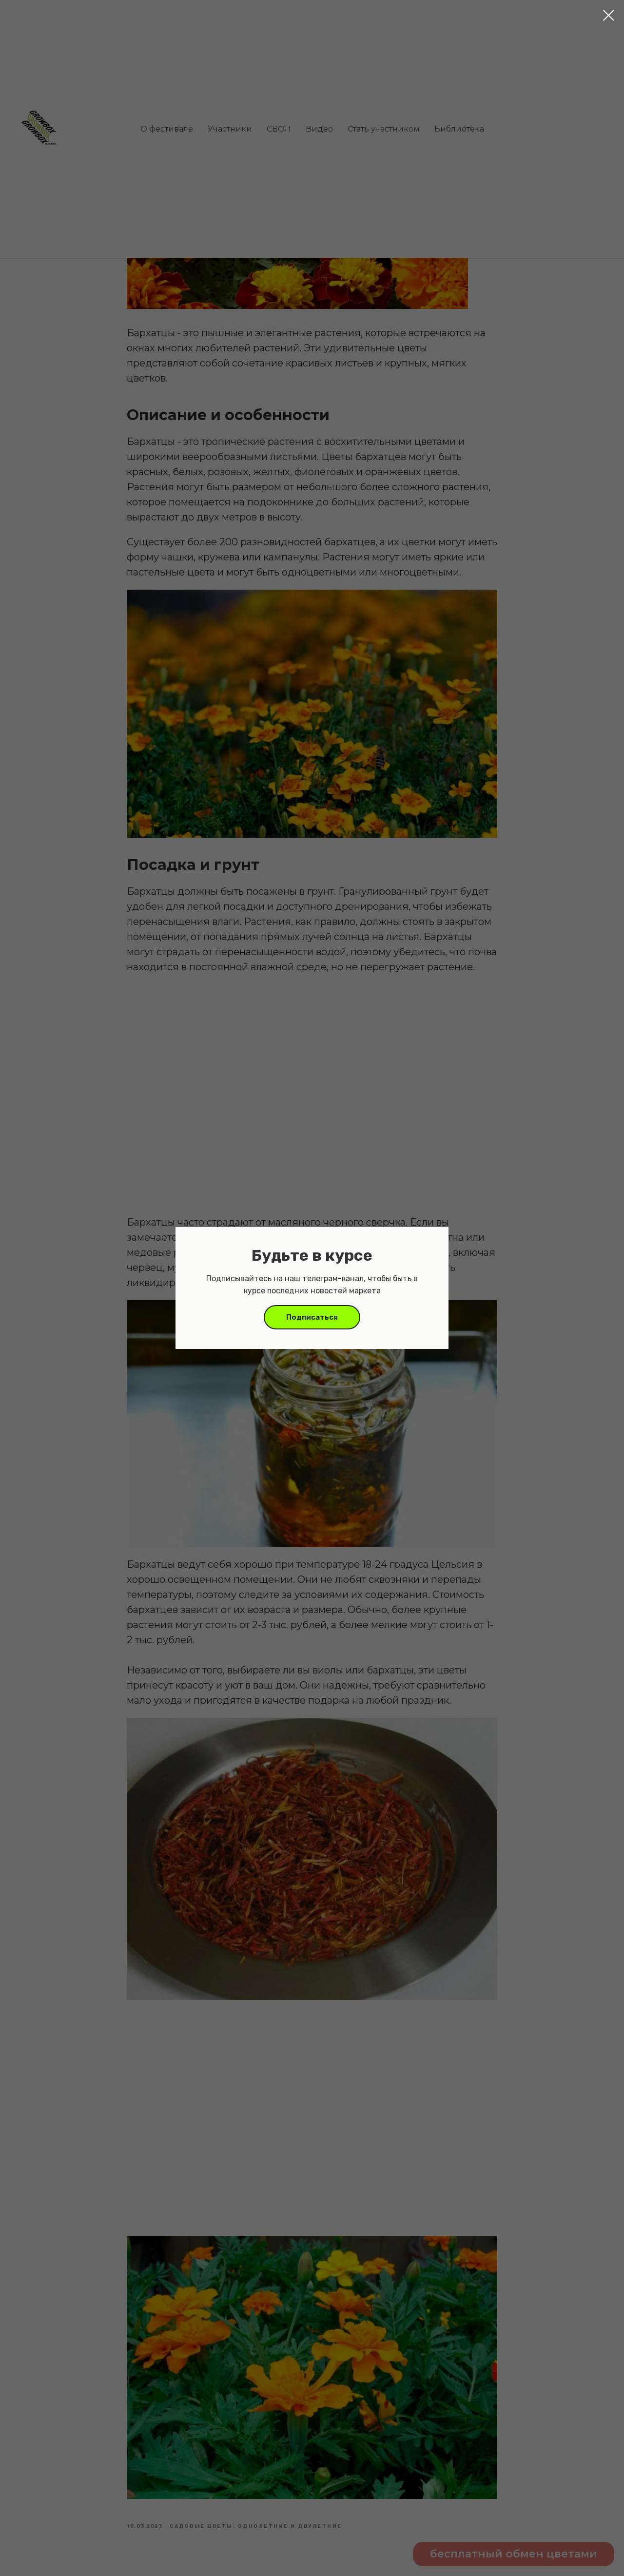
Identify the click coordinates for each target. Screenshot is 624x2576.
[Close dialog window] (608, 15)
